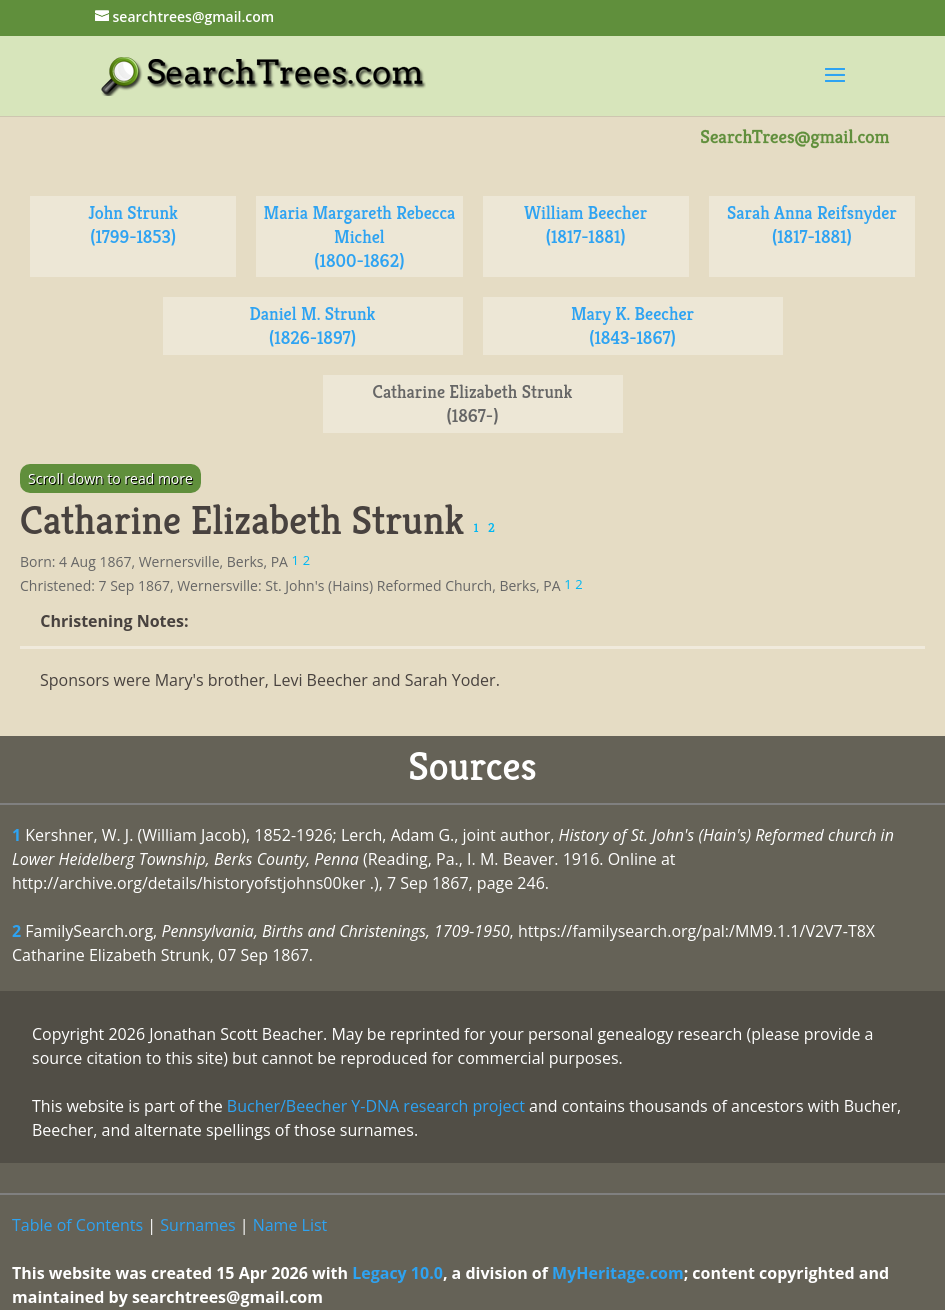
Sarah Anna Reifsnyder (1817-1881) (812, 224)
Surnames (197, 1225)
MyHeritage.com (618, 1273)
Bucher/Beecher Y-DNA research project (376, 1106)
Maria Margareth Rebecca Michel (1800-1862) (359, 236)
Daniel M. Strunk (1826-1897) (313, 325)
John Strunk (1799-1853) (133, 224)
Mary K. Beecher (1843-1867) (632, 325)
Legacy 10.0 (397, 1273)
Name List (290, 1225)
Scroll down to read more (110, 478)
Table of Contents (77, 1225)
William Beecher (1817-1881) (585, 224)
